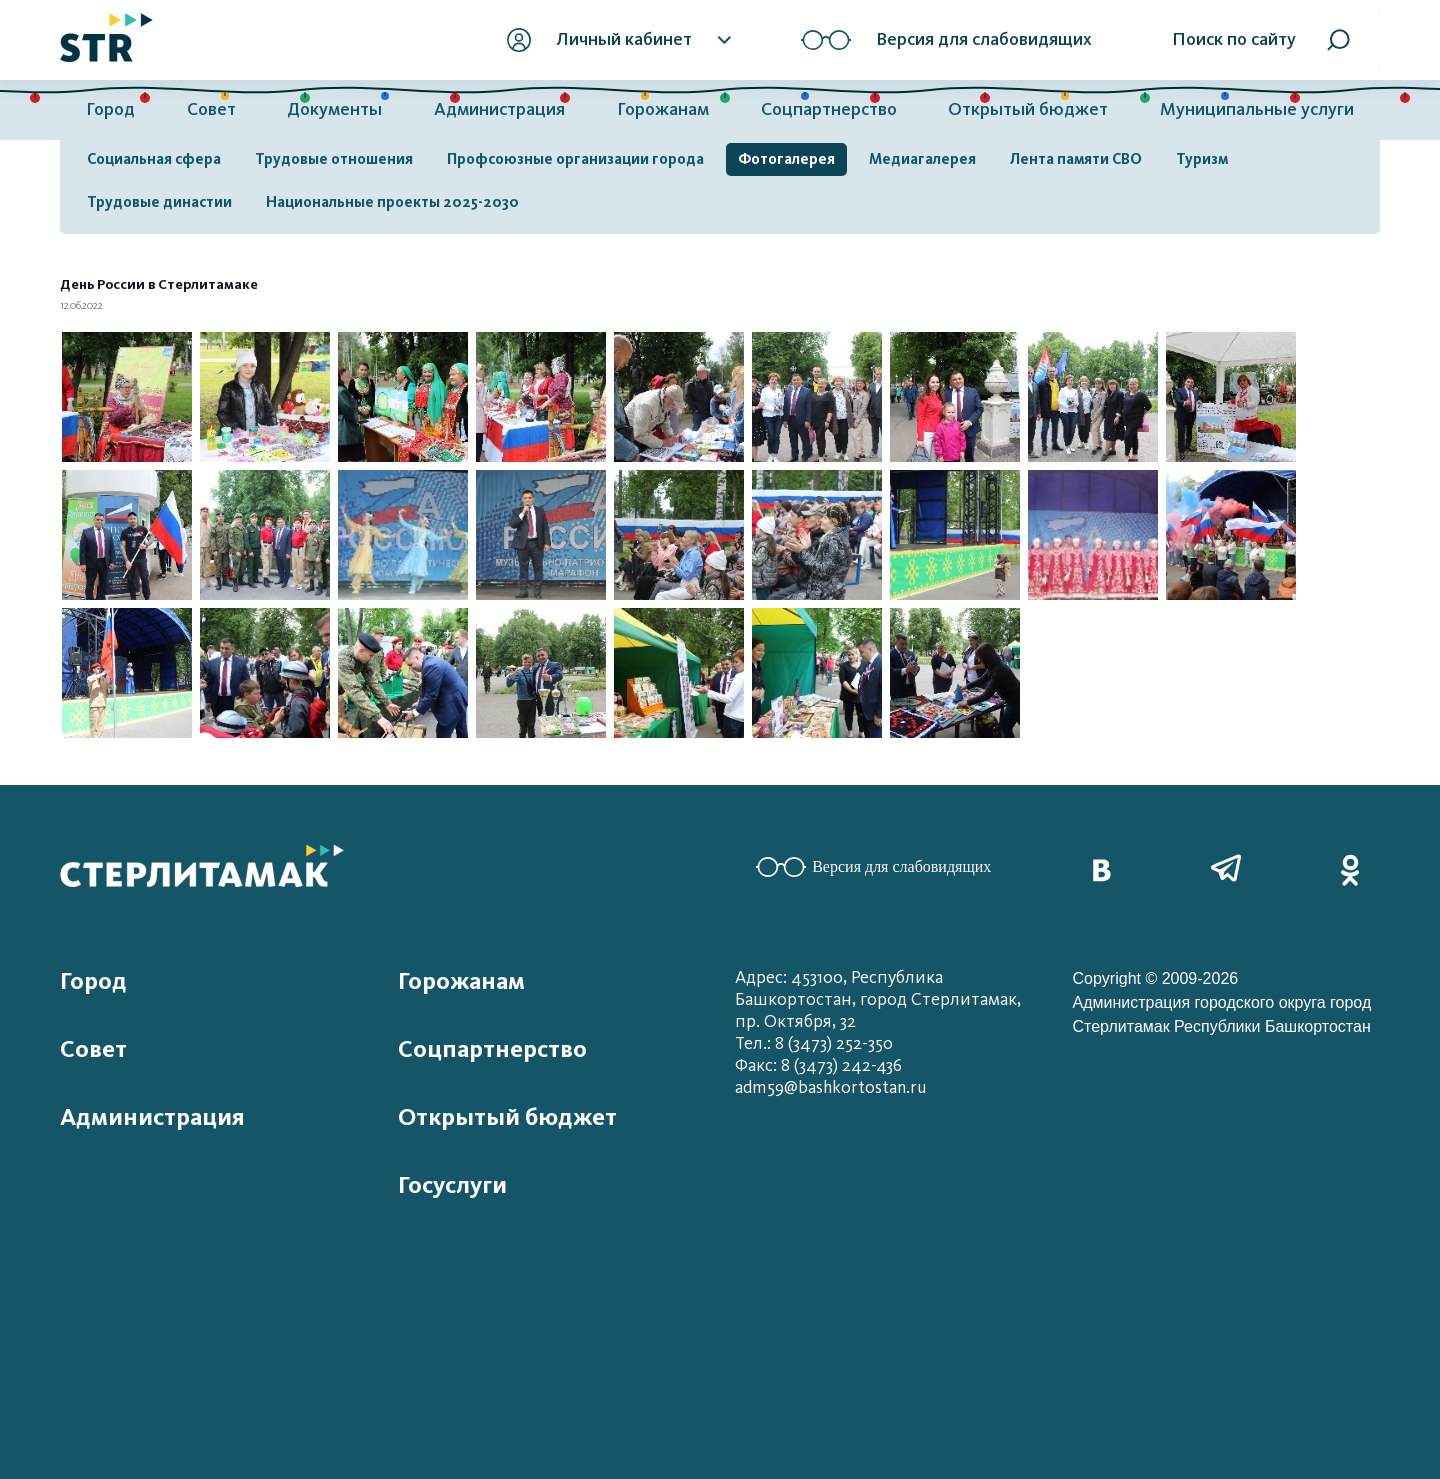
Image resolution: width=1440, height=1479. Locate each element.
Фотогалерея (786, 159)
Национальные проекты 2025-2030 (392, 202)
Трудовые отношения (334, 159)
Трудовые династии (159, 202)
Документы (334, 109)
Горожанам (663, 109)
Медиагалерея (922, 159)
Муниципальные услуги (1257, 109)
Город (110, 109)
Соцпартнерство (829, 109)
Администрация (499, 109)
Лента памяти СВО (1076, 159)
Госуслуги (452, 1185)
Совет (211, 109)
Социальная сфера (154, 159)
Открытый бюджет (1028, 109)
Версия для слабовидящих (873, 867)
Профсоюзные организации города (575, 159)
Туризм (1202, 159)
